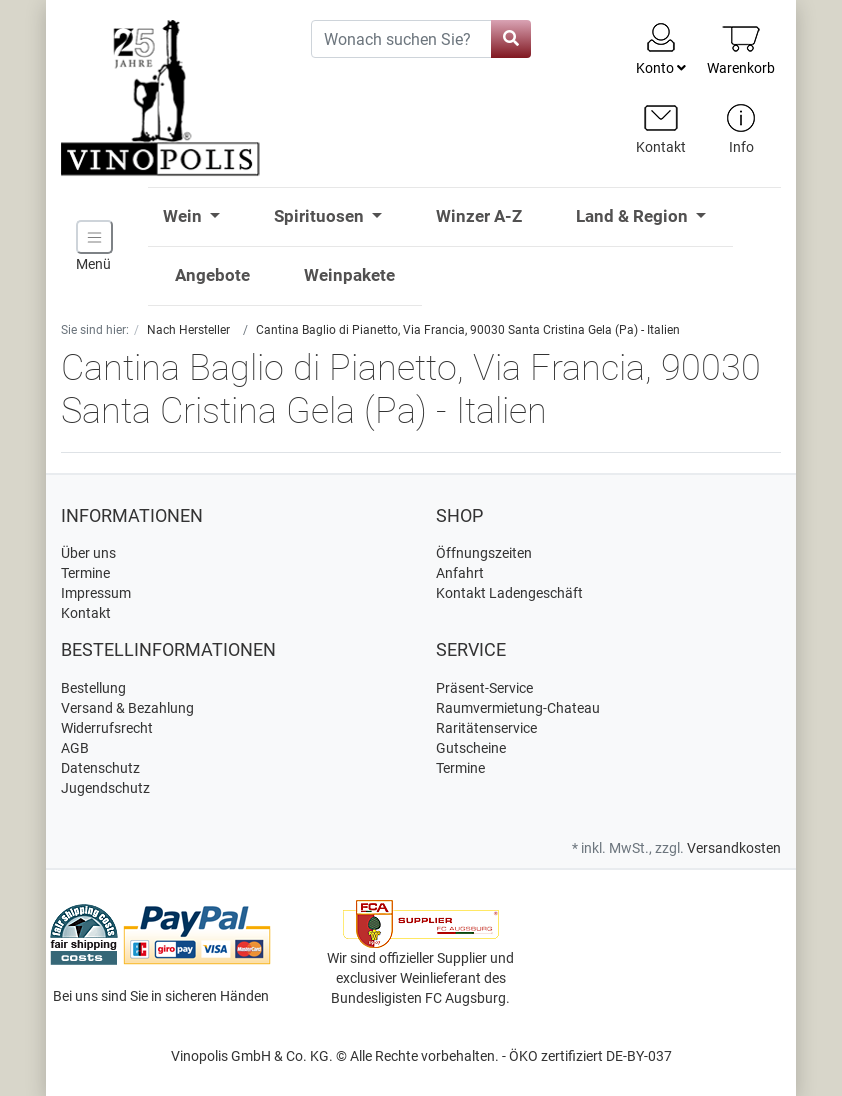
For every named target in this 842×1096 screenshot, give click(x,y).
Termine (85, 573)
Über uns (88, 553)
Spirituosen (321, 216)
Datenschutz (100, 768)
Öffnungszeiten (484, 553)
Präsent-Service (484, 688)
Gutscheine (471, 748)
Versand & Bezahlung (127, 708)
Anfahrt (460, 573)
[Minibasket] (741, 49)
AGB (75, 748)
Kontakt (86, 613)
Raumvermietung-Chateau (518, 708)
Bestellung (93, 688)
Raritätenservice (486, 728)
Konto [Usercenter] (661, 48)
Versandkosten (734, 848)
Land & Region (634, 216)
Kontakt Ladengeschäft (509, 593)
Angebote (212, 275)
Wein (184, 216)
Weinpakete (349, 275)
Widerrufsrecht (107, 728)
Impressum (96, 593)
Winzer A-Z (479, 216)
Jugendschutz (105, 788)
